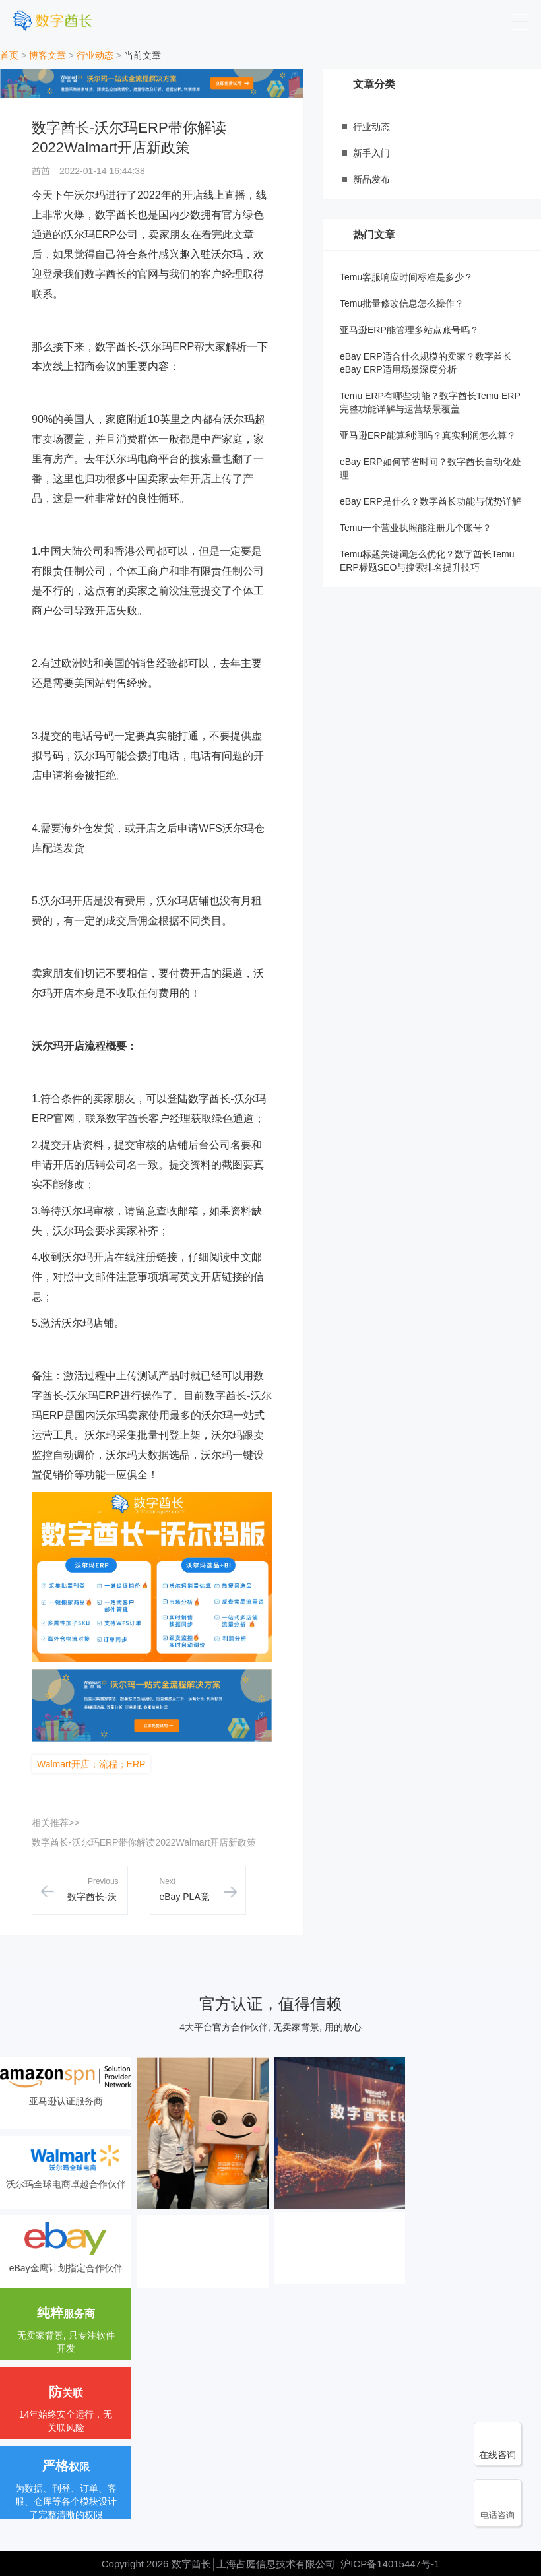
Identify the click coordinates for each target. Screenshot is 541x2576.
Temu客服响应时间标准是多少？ (406, 277)
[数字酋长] (52, 20)
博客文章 (47, 55)
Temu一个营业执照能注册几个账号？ (416, 527)
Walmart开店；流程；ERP (91, 1764)
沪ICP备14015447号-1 (389, 2563)
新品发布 (371, 179)
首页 (9, 55)
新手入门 (371, 153)
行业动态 (95, 55)
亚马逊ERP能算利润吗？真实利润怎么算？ (428, 435)
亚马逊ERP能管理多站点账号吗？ (409, 330)
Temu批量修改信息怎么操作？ (402, 303)
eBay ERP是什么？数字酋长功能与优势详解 (430, 501)
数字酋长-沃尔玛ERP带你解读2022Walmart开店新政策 (144, 1842)
